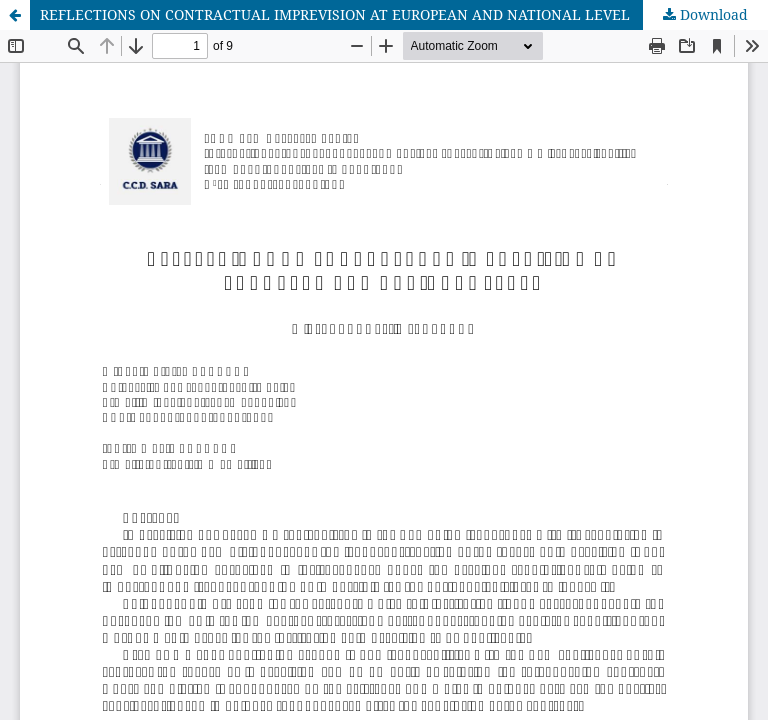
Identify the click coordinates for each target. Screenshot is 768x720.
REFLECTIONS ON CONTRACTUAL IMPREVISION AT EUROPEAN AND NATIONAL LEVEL (335, 14)
